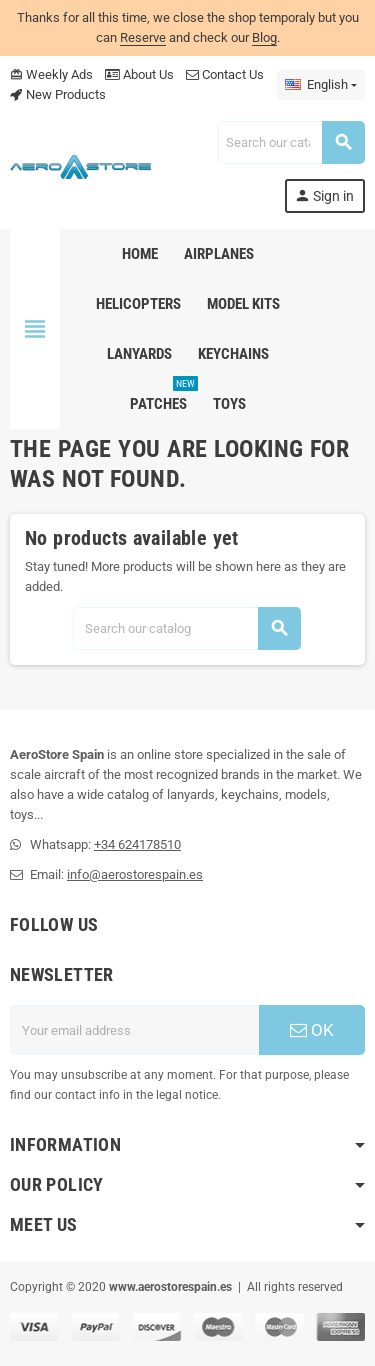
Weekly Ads (51, 74)
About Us (139, 74)
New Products (58, 94)
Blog (264, 37)
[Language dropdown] (321, 85)
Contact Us (225, 74)
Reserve (143, 37)
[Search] (291, 142)
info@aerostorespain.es (135, 874)
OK (312, 1030)
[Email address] (134, 1030)
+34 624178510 (137, 844)
